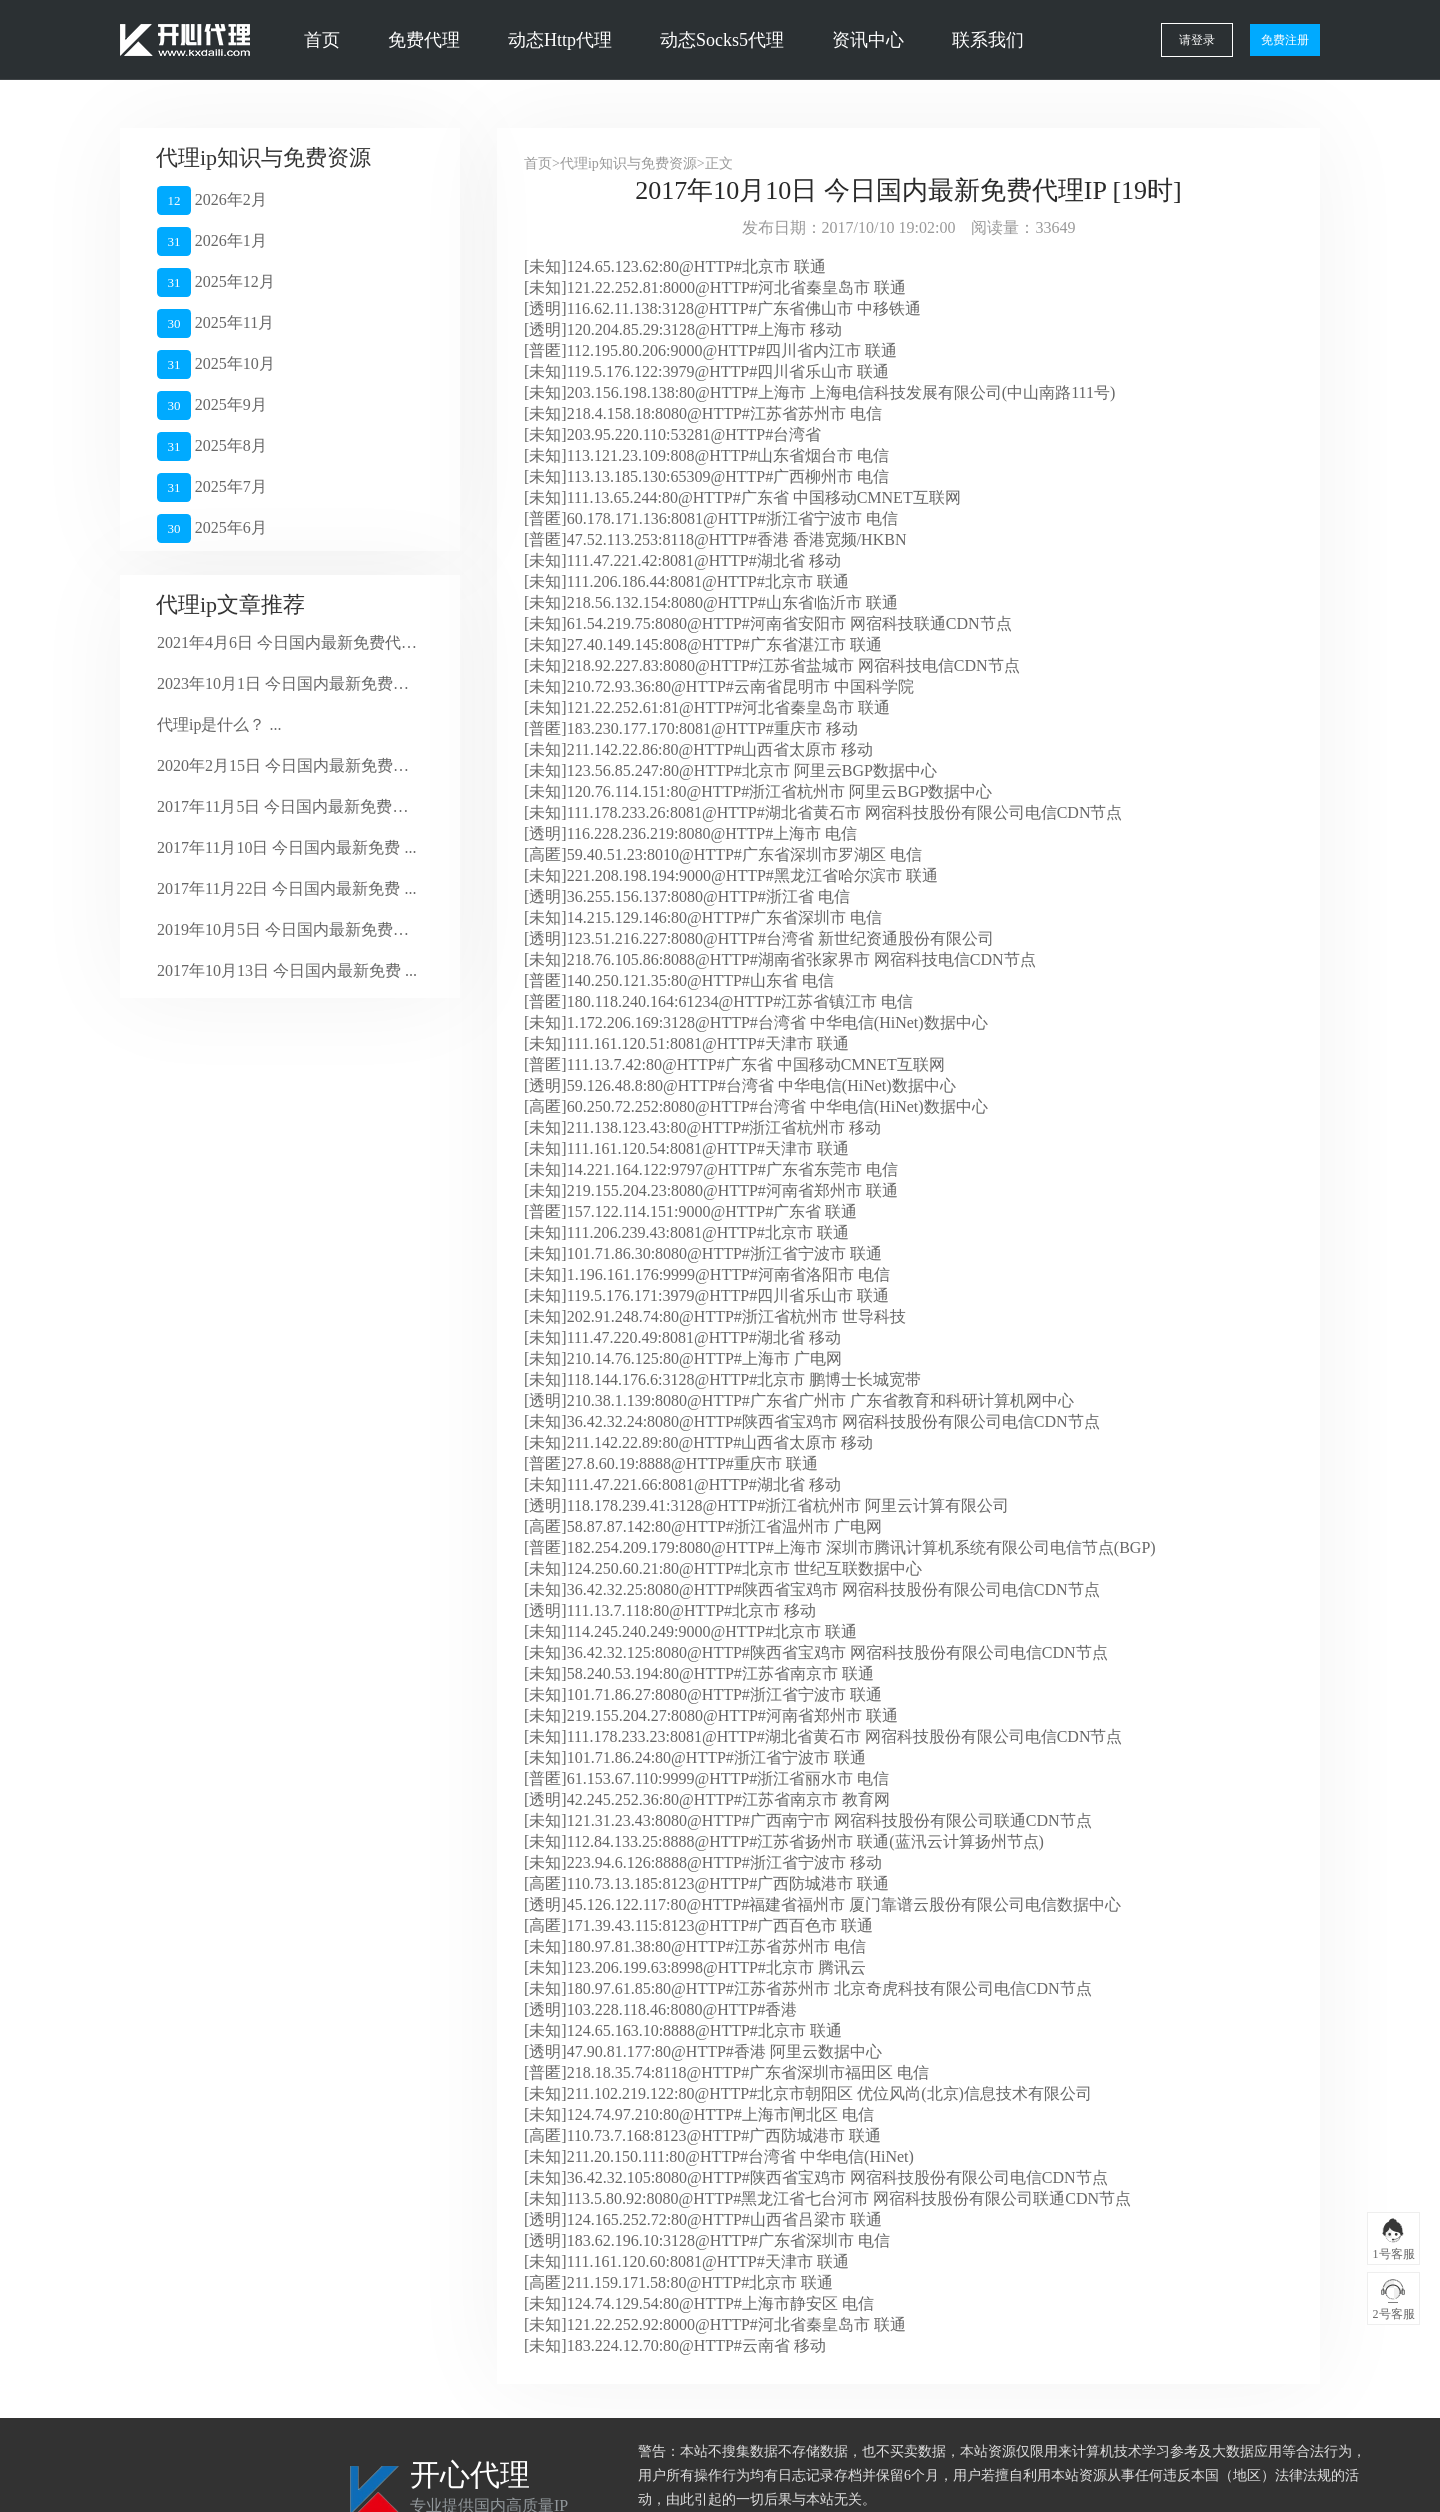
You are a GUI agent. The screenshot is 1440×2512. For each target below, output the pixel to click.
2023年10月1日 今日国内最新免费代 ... (287, 683)
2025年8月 (212, 446)
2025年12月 (216, 282)
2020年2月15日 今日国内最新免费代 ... (287, 765)
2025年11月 (215, 323)
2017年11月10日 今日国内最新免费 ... (286, 847)
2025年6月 (212, 528)
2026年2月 (212, 200)
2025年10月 (216, 364)
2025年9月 (212, 405)
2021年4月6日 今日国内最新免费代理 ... (287, 642)
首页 (322, 40)
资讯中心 (868, 40)
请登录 (1197, 40)
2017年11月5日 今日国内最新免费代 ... (287, 806)
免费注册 (1285, 40)
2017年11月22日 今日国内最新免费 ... (286, 888)
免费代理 (424, 40)
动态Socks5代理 (722, 40)
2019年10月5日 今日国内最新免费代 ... (287, 929)
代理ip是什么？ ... (219, 724)
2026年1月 (212, 241)
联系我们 (988, 40)
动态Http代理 (560, 40)
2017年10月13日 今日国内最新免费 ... (287, 970)
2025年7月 (212, 487)
